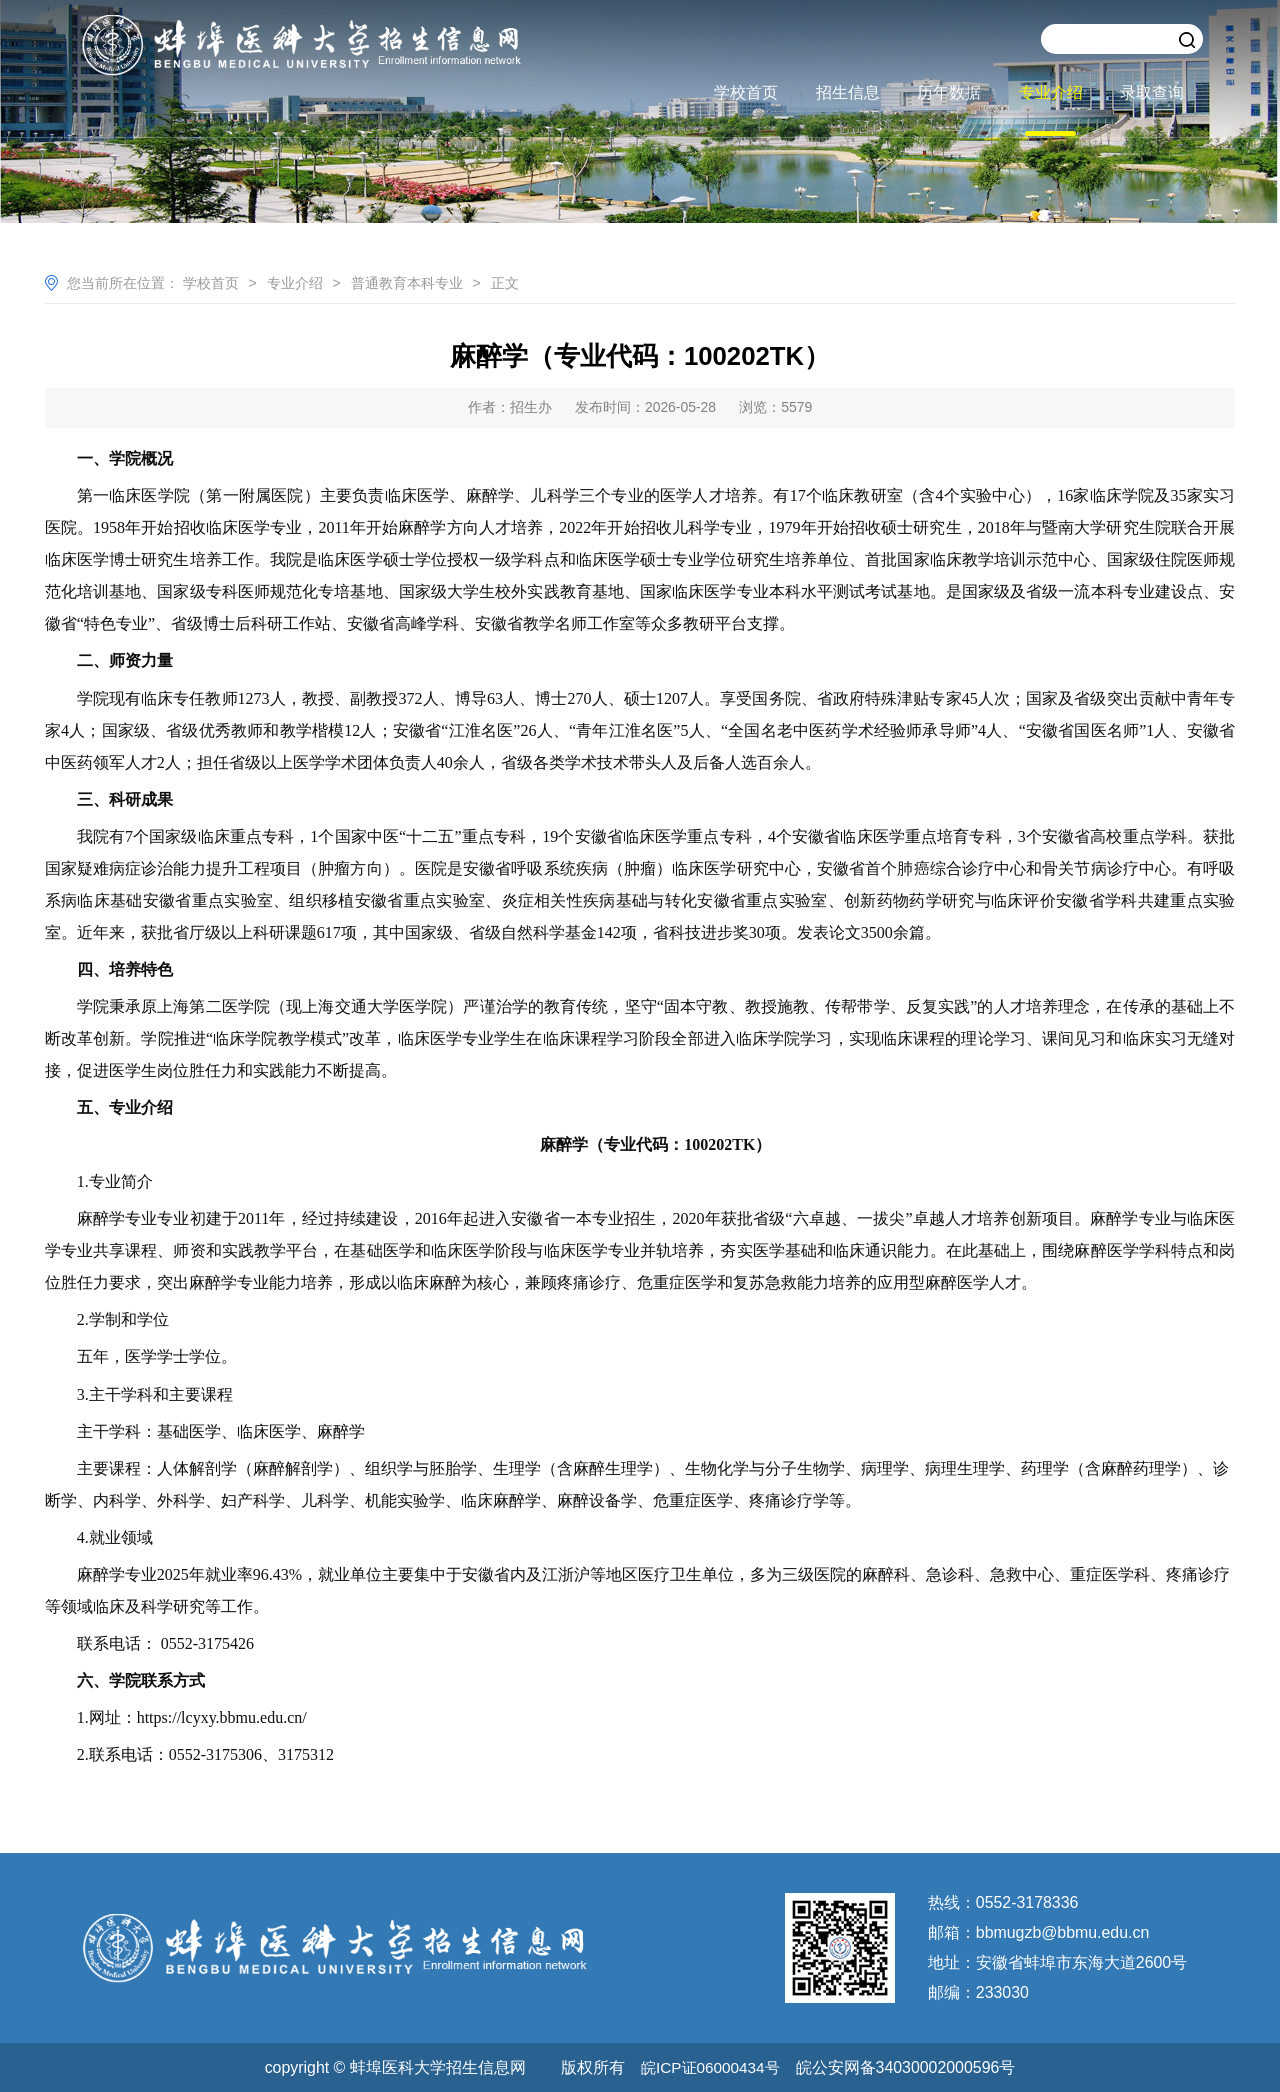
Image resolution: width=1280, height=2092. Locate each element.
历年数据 (949, 92)
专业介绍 (1051, 92)
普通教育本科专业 (407, 283)
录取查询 (1152, 92)
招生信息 (848, 92)
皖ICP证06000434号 (710, 2066)
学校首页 (746, 92)
